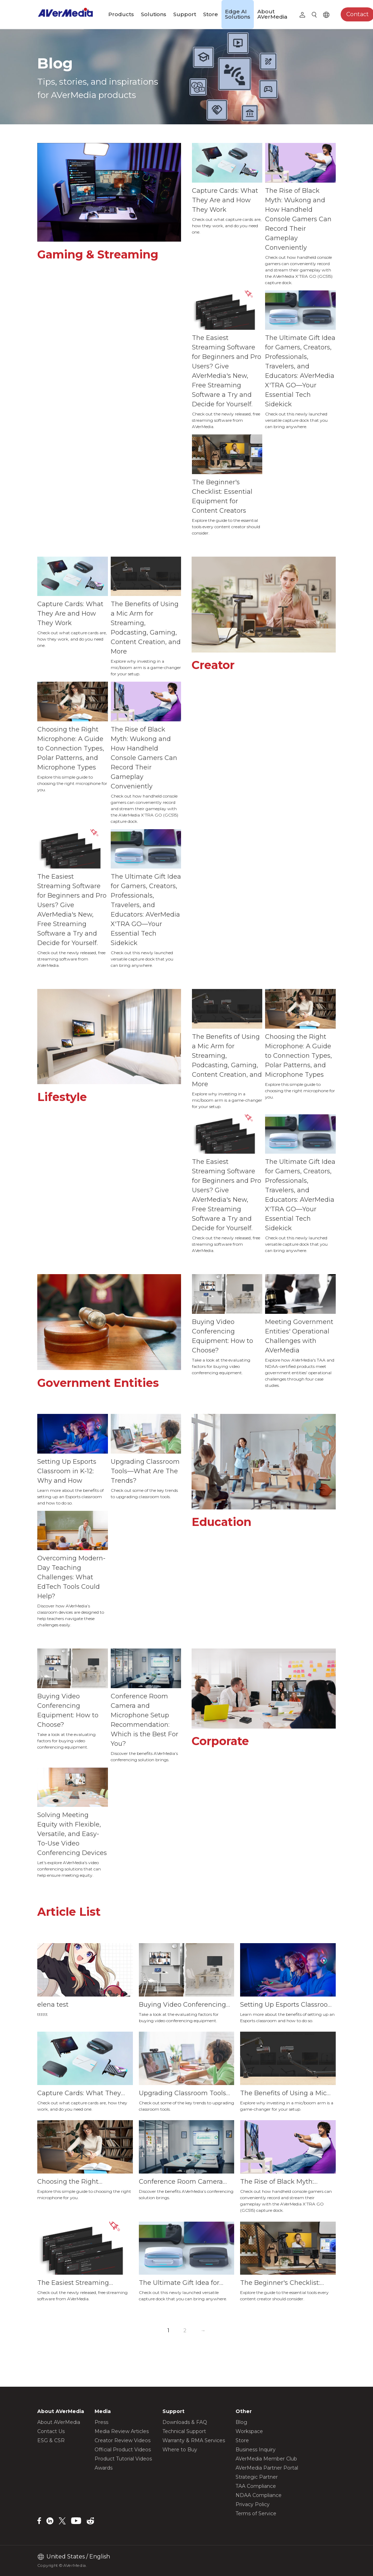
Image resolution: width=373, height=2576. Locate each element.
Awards (103, 2468)
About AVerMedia (272, 14)
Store (210, 14)
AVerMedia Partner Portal (267, 2468)
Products (121, 14)
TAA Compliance (256, 2486)
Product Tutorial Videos (123, 2459)
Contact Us (51, 2431)
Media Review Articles (122, 2431)
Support (184, 14)
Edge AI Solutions (237, 14)
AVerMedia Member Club (266, 2459)
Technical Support (184, 2431)
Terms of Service (256, 2513)
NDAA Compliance (259, 2495)
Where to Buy (179, 2449)
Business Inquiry (256, 2449)
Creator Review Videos (122, 2440)
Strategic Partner (257, 2477)
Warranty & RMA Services (193, 2440)
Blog (241, 2422)
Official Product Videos (123, 2449)
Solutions (153, 14)
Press (101, 2422)
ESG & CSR (51, 2440)
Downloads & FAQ (184, 2422)
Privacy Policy (253, 2504)
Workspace (249, 2431)
